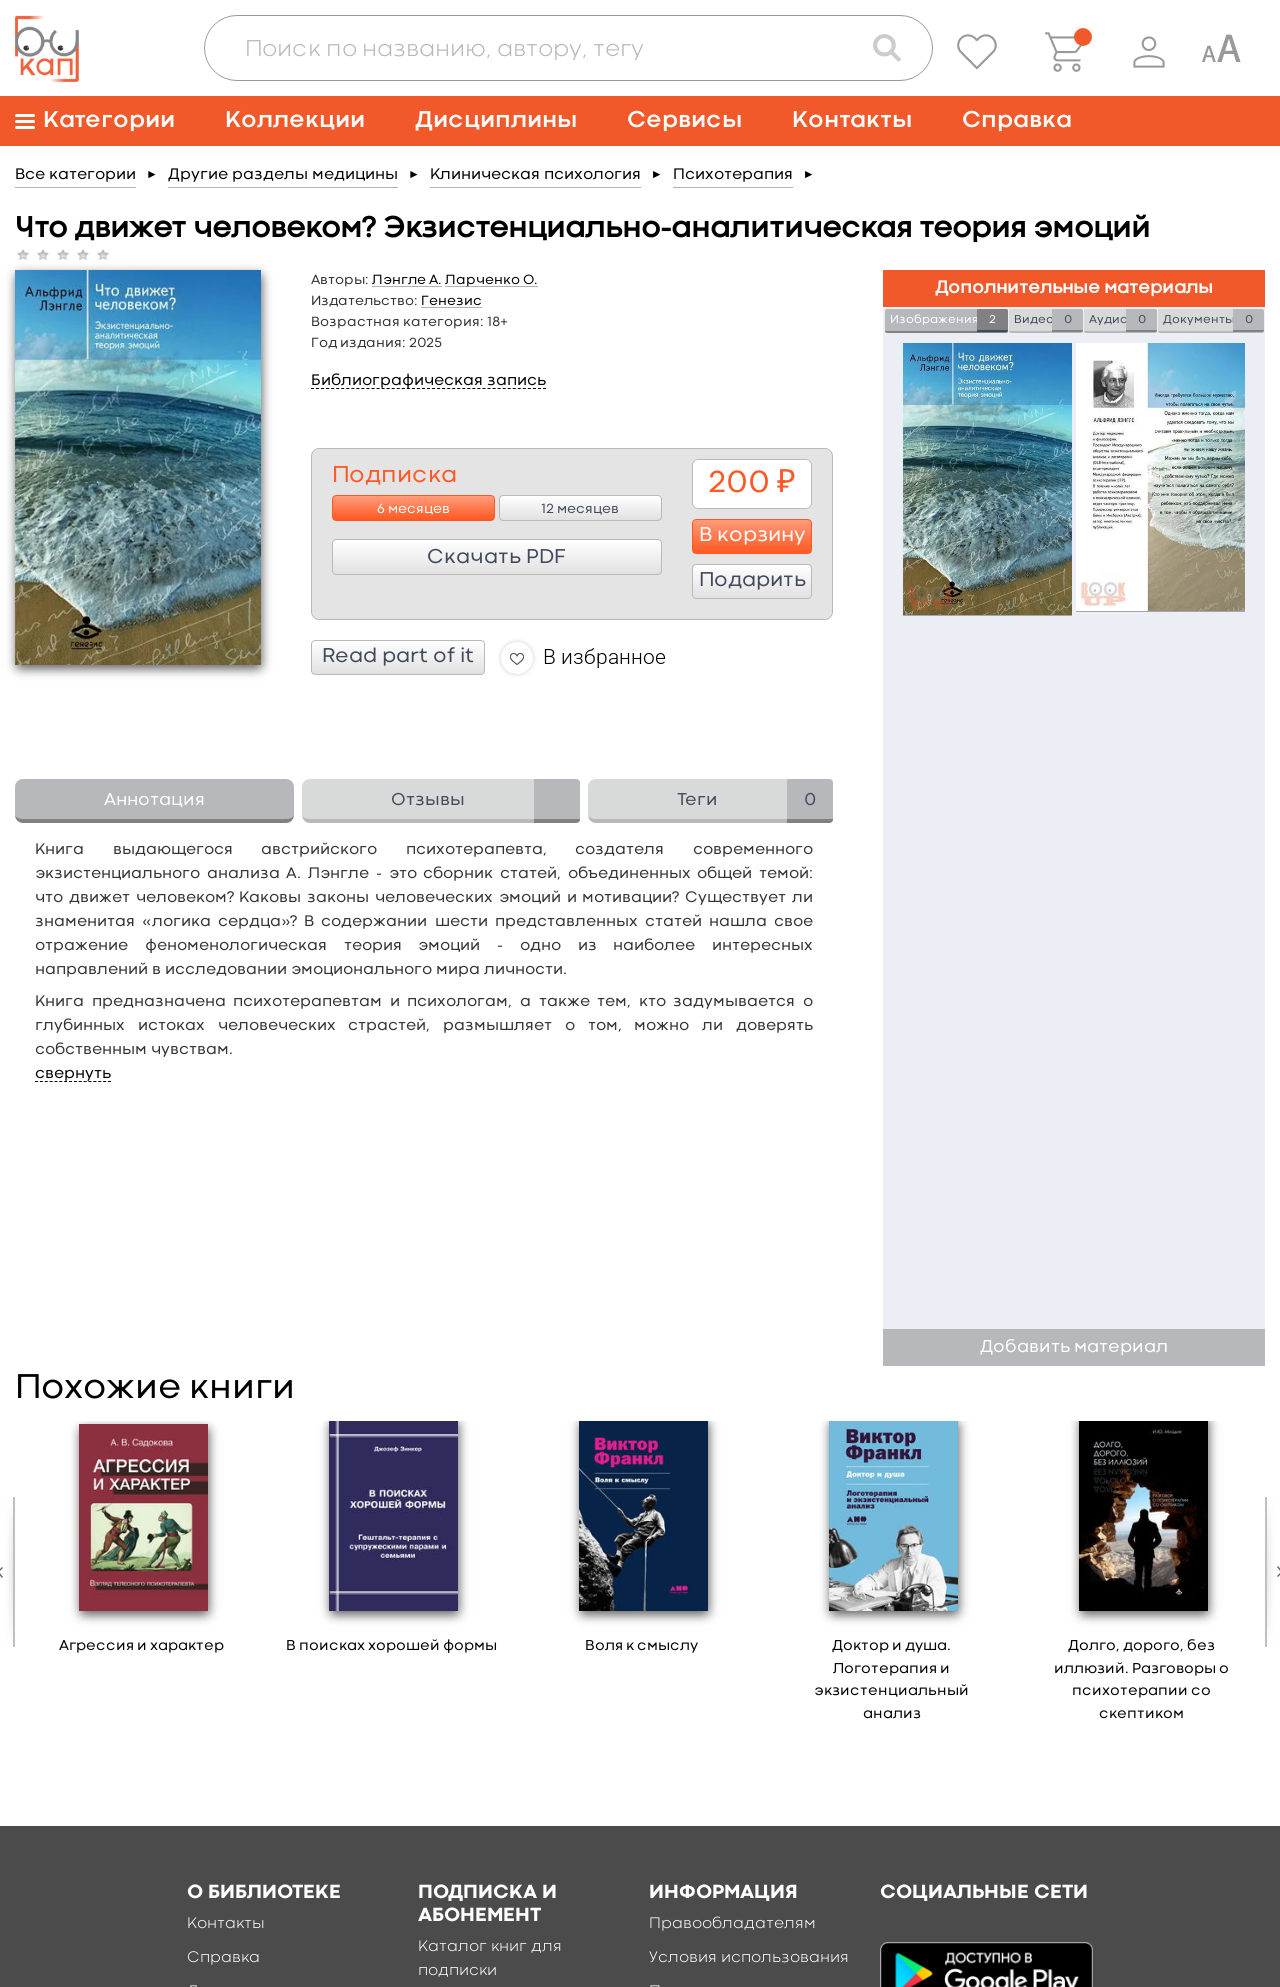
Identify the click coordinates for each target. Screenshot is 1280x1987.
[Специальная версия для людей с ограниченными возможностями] (1221, 52)
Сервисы (684, 120)
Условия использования (749, 1958)
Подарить (752, 581)
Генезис (451, 301)
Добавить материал (1074, 1347)
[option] (142, 1545)
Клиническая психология (535, 175)
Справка (1017, 120)
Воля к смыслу (641, 1646)
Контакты (852, 120)
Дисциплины (496, 120)
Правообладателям (732, 1924)
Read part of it (398, 657)
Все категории (75, 175)
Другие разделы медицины (283, 175)
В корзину (752, 536)
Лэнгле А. (407, 280)
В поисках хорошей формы (391, 1646)
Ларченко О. (491, 280)
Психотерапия (733, 175)
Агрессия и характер (141, 1646)
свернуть (73, 1074)
